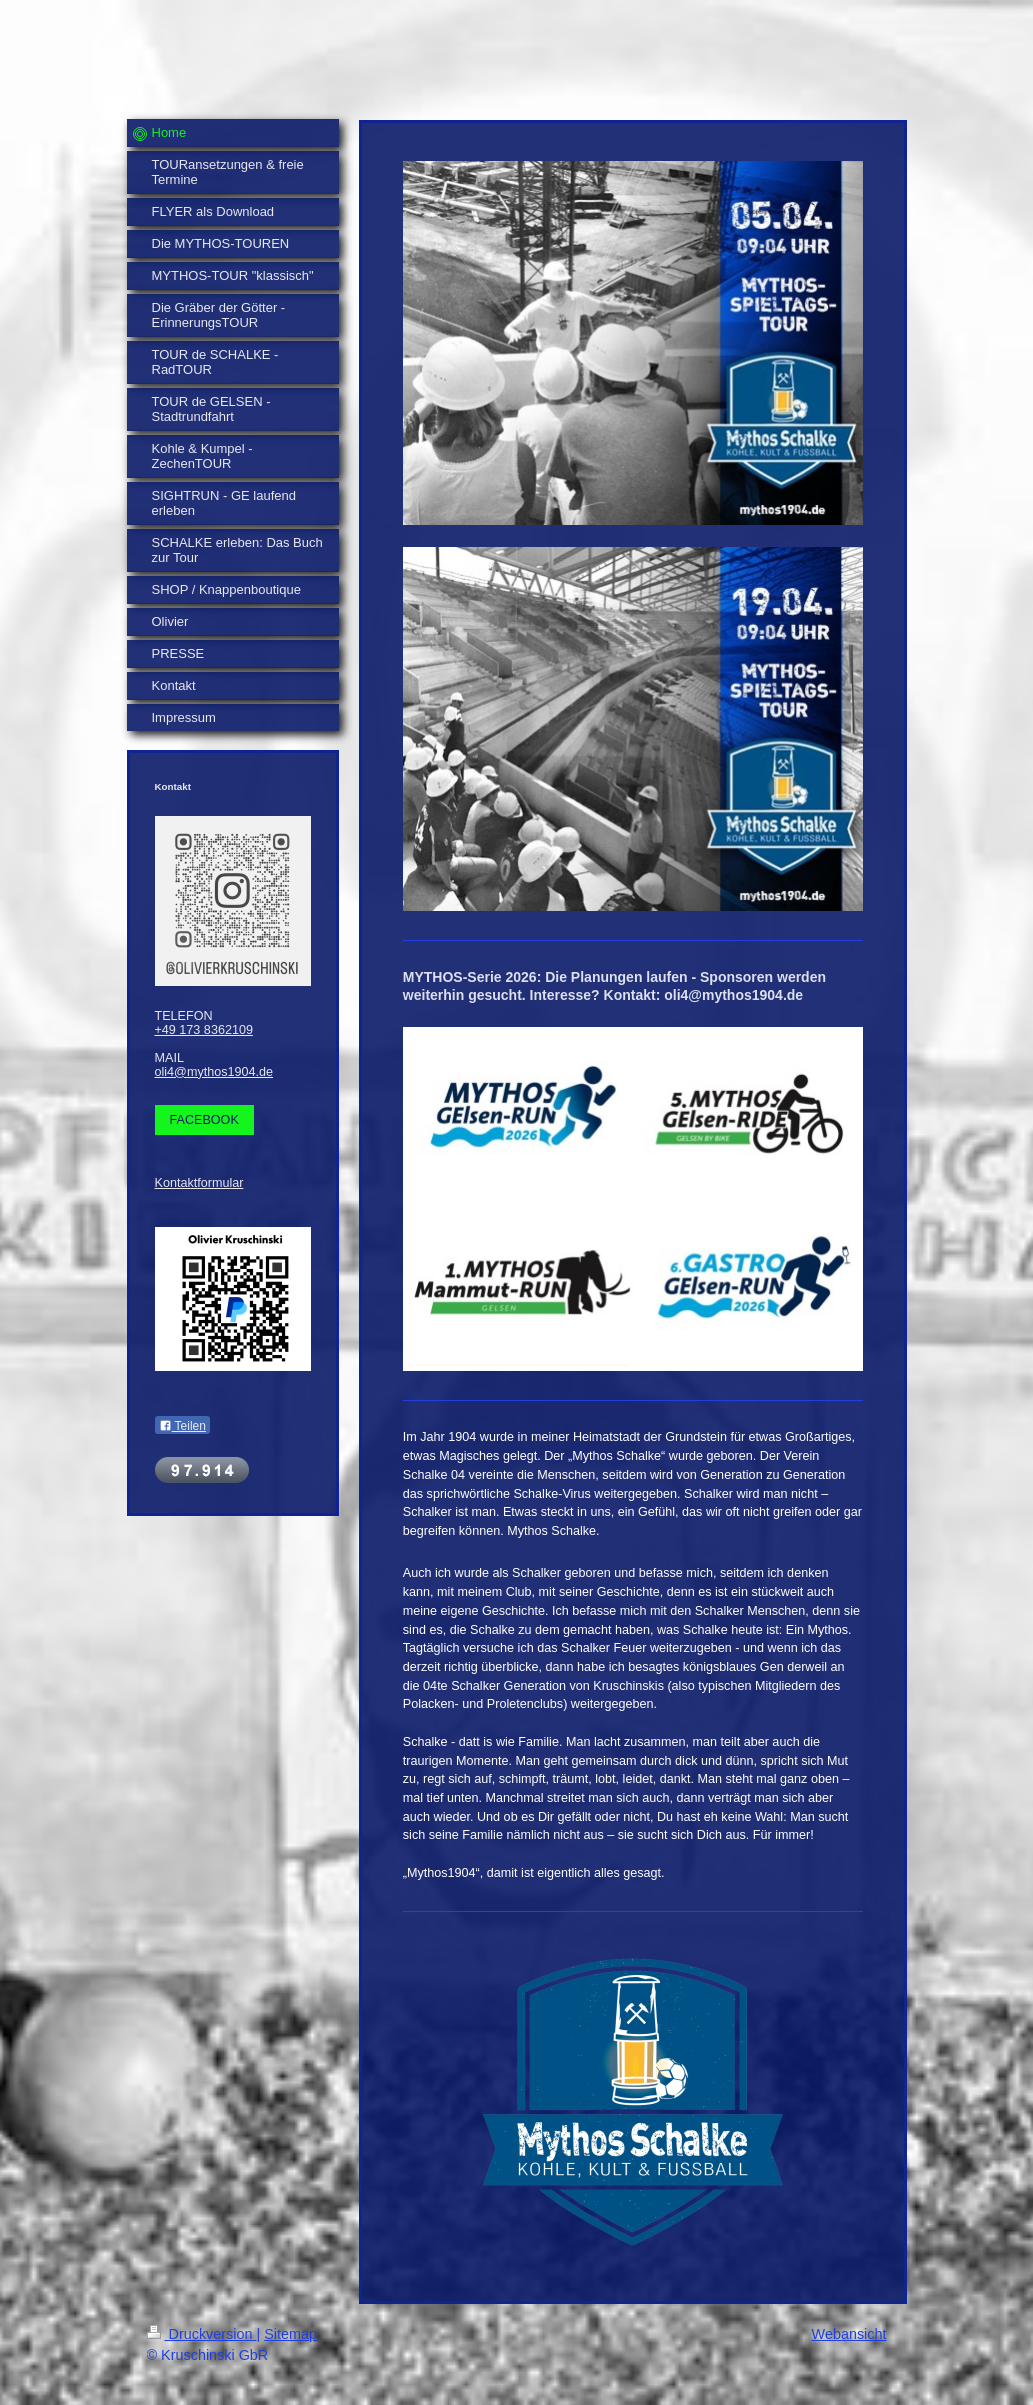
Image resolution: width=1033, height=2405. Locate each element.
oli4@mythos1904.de (214, 1072)
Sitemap (290, 2334)
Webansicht (849, 2334)
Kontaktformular (199, 1183)
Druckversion (202, 2334)
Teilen (182, 1426)
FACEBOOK (204, 1120)
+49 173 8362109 (204, 1030)
